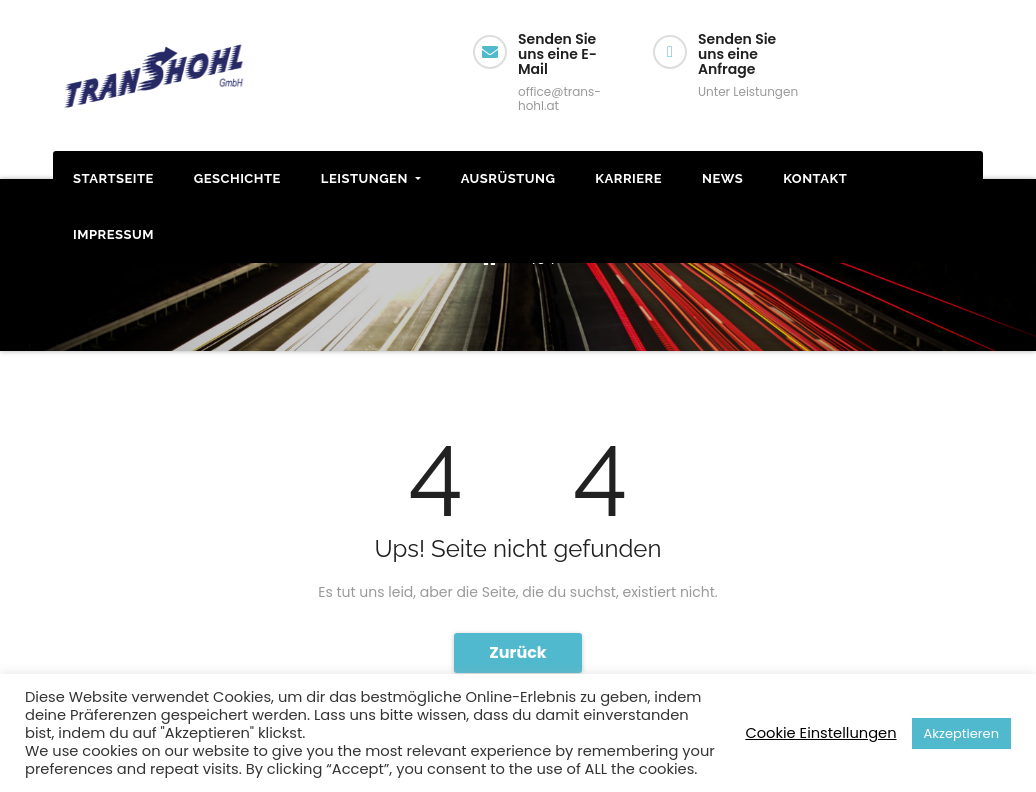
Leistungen (371, 178)
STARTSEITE (113, 178)
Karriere (628, 178)
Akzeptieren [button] (961, 733)
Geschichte (237, 178)
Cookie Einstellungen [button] (820, 733)
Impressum (113, 234)
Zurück (518, 652)
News (722, 178)
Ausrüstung (508, 178)
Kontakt (815, 178)
